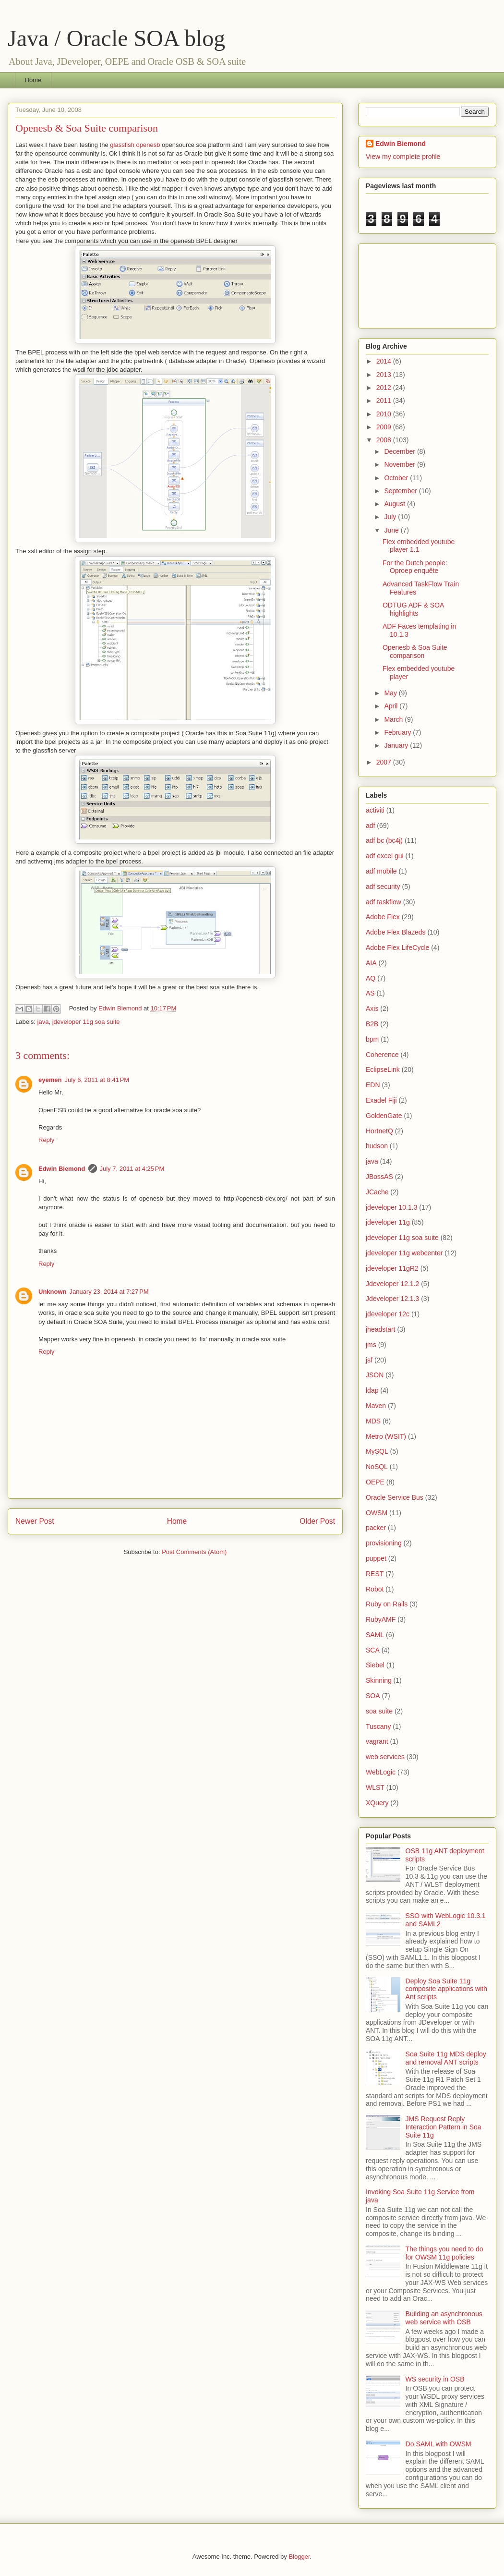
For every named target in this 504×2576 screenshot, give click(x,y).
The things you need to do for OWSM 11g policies (444, 2253)
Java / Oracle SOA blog (116, 38)
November (400, 464)
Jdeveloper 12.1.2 (392, 1284)
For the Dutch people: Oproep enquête (415, 567)
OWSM (376, 1513)
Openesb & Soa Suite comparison (415, 651)
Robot (375, 1589)
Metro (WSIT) (386, 1436)
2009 (384, 427)
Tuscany (378, 1726)
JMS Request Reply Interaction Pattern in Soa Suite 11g (443, 2127)
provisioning (384, 1543)
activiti (375, 810)
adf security (383, 886)
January (397, 745)
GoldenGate (384, 1115)
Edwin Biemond (61, 1168)
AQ (370, 978)
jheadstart (380, 1329)
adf (370, 825)
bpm (372, 1039)
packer (376, 1527)
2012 (384, 387)
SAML (375, 1635)
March (394, 719)
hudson (377, 1146)
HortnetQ (379, 1131)
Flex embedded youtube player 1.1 (419, 546)
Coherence (382, 1054)
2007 (384, 762)
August (395, 504)
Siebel (375, 1665)
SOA (373, 1696)
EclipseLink (383, 1069)
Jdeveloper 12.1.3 (392, 1298)
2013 (384, 374)
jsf (369, 1360)
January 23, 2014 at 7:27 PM (109, 1291)
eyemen (49, 1079)
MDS (373, 1421)
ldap (372, 1390)
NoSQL (377, 1466)
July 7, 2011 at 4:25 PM (132, 1168)
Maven (376, 1406)
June (392, 530)
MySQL (377, 1451)
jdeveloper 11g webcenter (404, 1253)
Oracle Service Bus (394, 1497)
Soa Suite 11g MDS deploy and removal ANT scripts (446, 2058)
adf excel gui (385, 856)
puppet (376, 1558)
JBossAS (379, 1176)
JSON (375, 1375)
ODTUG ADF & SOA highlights (413, 609)
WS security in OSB (435, 2379)
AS (370, 993)
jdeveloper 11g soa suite (86, 1021)
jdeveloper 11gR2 (392, 1268)
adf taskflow (383, 902)
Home (33, 80)
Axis (372, 1008)
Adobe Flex (383, 917)
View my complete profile (403, 156)
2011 (384, 400)
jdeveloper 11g (388, 1222)
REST (375, 1574)
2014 (384, 361)
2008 (384, 440)
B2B (372, 1024)
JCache (377, 1192)
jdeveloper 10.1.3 (391, 1207)
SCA (373, 1650)
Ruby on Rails (387, 1604)
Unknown (52, 1291)
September (401, 491)
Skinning (379, 1680)
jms (371, 1345)
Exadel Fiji (381, 1100)
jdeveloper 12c (387, 1314)
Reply (46, 1139)
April (391, 706)
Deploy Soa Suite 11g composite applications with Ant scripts (446, 1989)
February (398, 732)
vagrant (377, 1741)
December (400, 451)
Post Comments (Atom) (194, 1551)
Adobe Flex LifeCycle (397, 947)
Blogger (299, 2556)
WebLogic (381, 1772)
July (391, 517)
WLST (375, 1787)
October (397, 478)
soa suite (379, 1711)
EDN (373, 1085)
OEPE (375, 1482)
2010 (384, 414)
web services (385, 1757)
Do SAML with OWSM (438, 2444)
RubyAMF (381, 1619)
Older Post (317, 1521)
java (43, 1021)
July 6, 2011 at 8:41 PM (96, 1079)
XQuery (377, 1803)
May (391, 693)
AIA (371, 963)
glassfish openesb (135, 144)
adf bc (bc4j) (384, 840)
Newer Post (34, 1521)
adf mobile (381, 871)
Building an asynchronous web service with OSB (444, 2318)
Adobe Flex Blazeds (396, 932)
